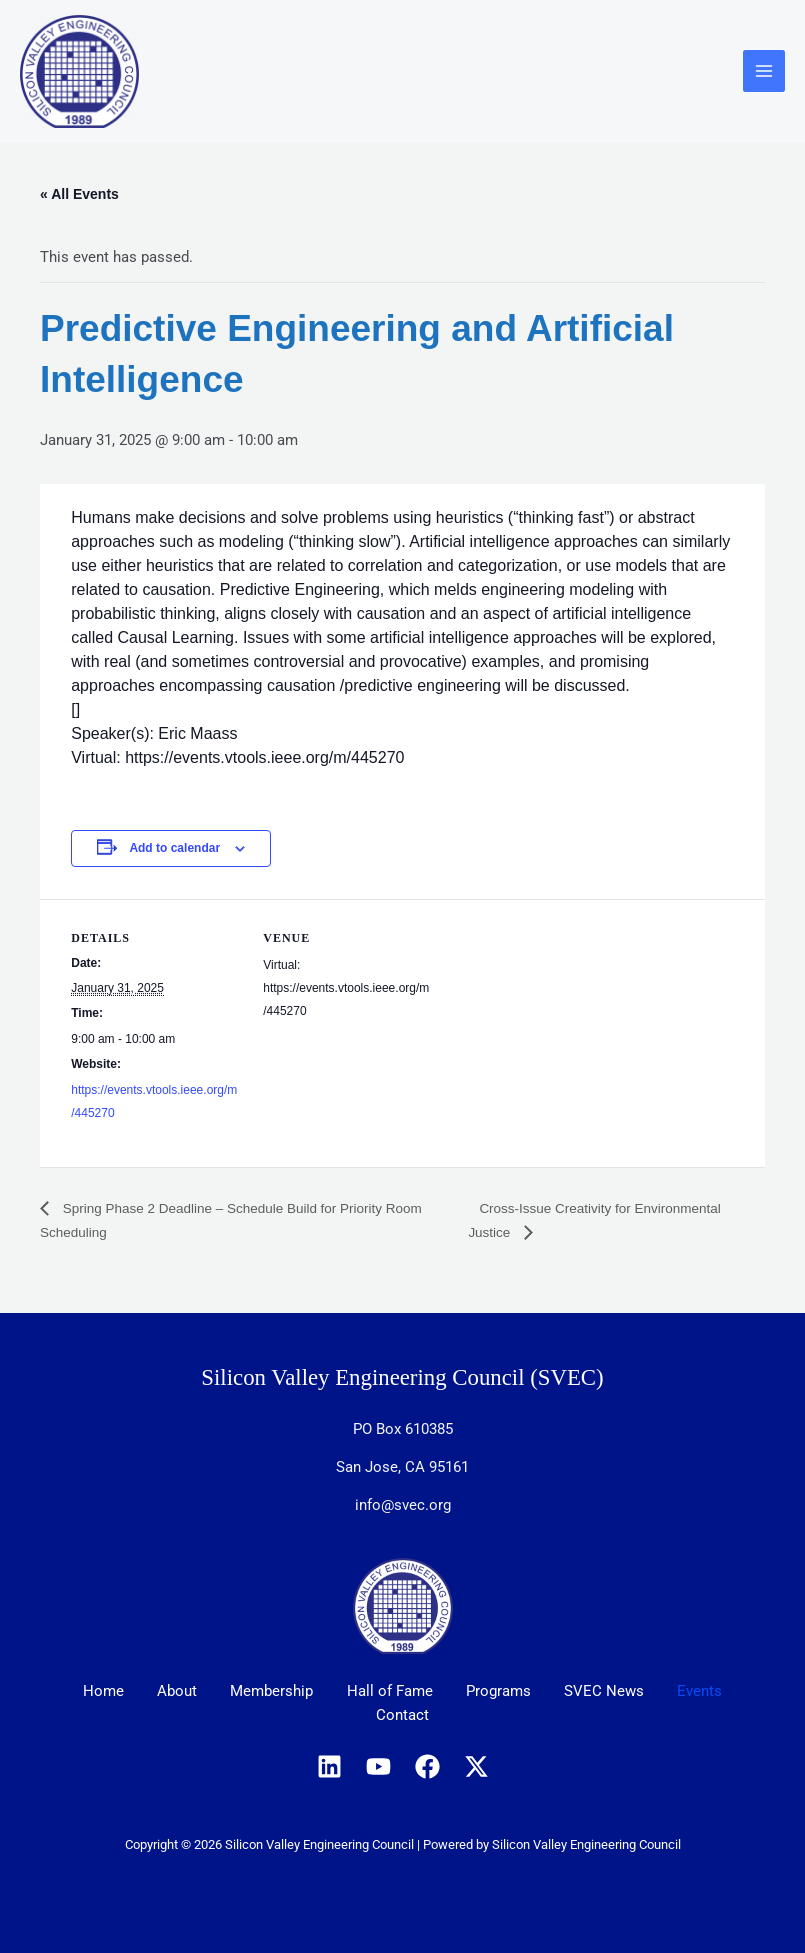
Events (720, 1692)
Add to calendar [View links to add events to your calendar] (174, 849)
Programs (505, 1692)
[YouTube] (378, 1766)
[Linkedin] (329, 1766)
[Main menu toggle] (764, 72)
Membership (265, 1692)
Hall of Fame (390, 1692)
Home (83, 1692)
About (164, 1692)
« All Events (79, 195)
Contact (402, 1716)
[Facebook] (427, 1766)
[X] (476, 1766)
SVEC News (618, 1692)
